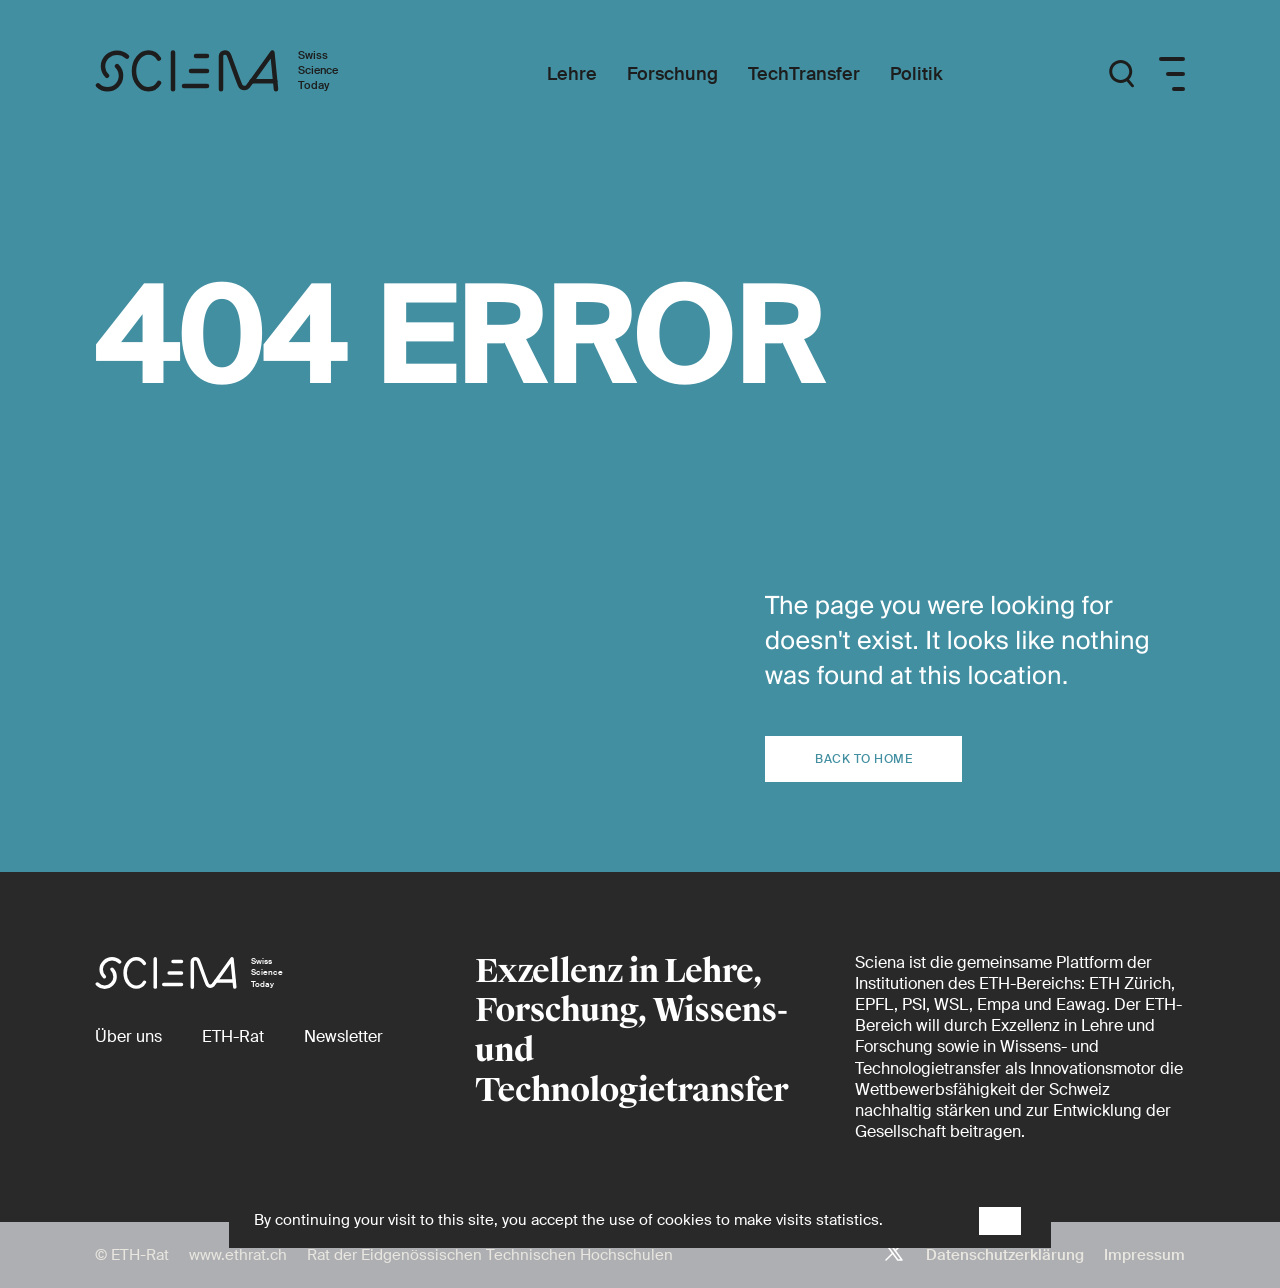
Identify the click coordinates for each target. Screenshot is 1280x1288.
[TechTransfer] (804, 74)
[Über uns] (128, 1036)
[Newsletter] (343, 1036)
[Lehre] (572, 74)
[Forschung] (672, 74)
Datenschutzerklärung (1005, 1255)
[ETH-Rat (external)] (233, 1036)
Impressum (1144, 1255)
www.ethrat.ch (238, 1255)
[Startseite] (237, 74)
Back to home (863, 759)
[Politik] (916, 74)
